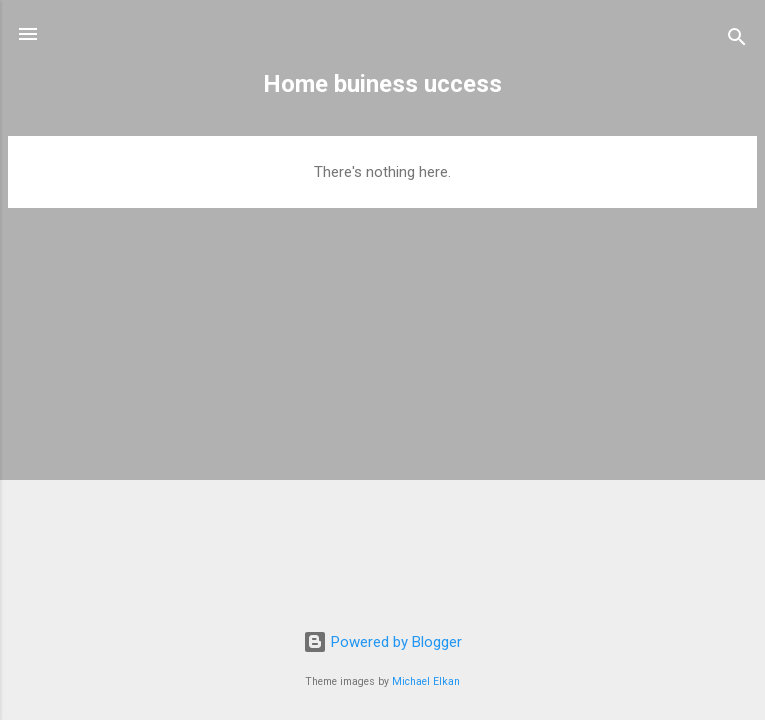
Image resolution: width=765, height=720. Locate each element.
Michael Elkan (426, 681)
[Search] (737, 40)
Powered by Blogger (382, 642)
